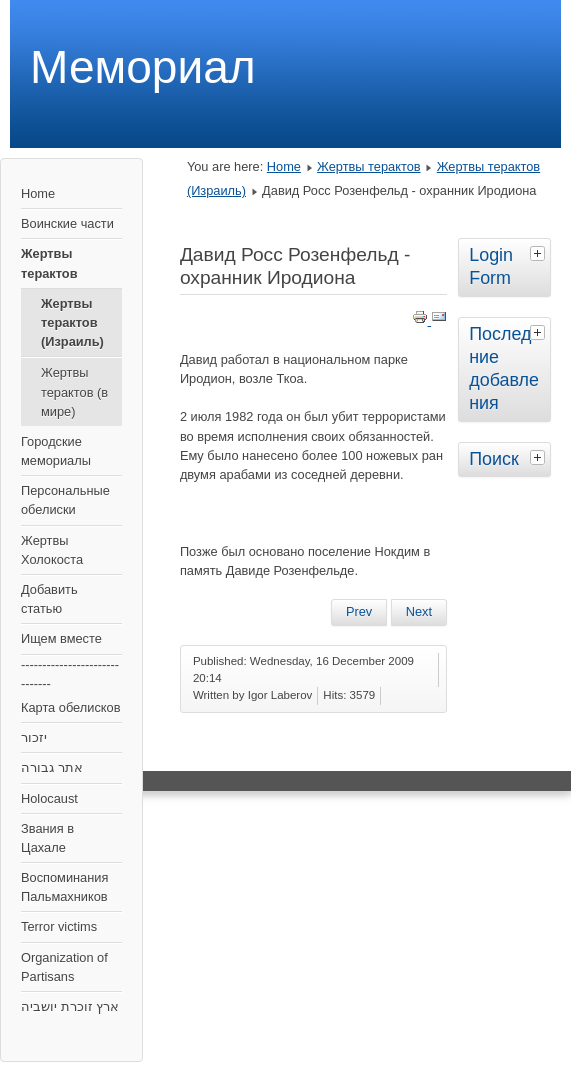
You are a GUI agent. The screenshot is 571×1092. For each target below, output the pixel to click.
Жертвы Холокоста (52, 550)
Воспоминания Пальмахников (64, 887)
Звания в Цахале (47, 838)
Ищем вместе (61, 638)
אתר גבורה (52, 767)
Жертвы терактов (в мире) (74, 391)
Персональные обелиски (65, 500)
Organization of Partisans (64, 967)
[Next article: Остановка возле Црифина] (419, 612)
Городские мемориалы (56, 451)
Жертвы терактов (49, 263)
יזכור (34, 737)
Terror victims (59, 926)
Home (38, 193)
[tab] (540, 253)
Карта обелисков (70, 707)
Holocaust (49, 798)
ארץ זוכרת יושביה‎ (70, 1006)
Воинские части (67, 223)
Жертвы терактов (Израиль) (72, 322)
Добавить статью (49, 599)
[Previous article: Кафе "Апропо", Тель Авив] (359, 612)
